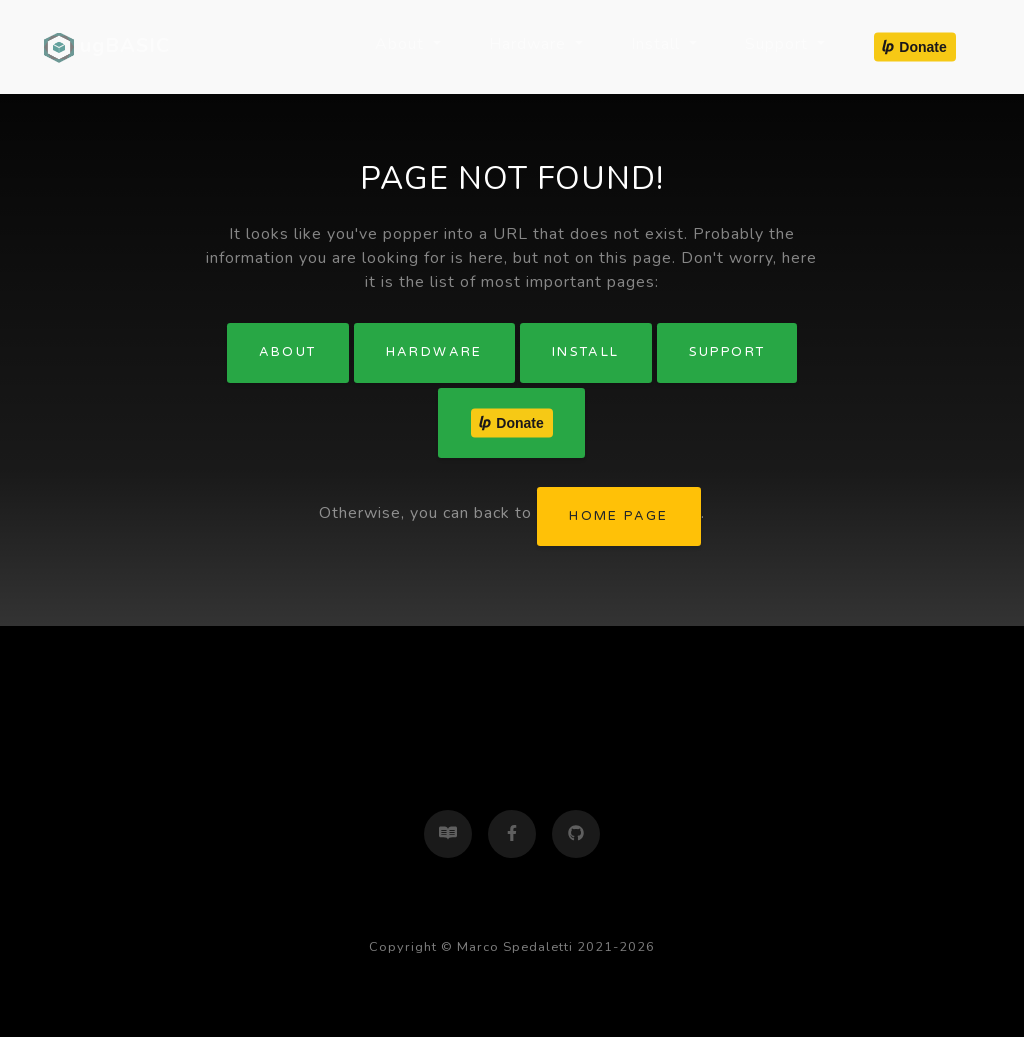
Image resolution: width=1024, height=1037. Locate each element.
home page (619, 516)
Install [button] (658, 44)
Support (727, 352)
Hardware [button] (530, 44)
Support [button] (779, 44)
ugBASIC (107, 47)
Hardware (434, 352)
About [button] (402, 44)
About (288, 352)
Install (586, 352)
